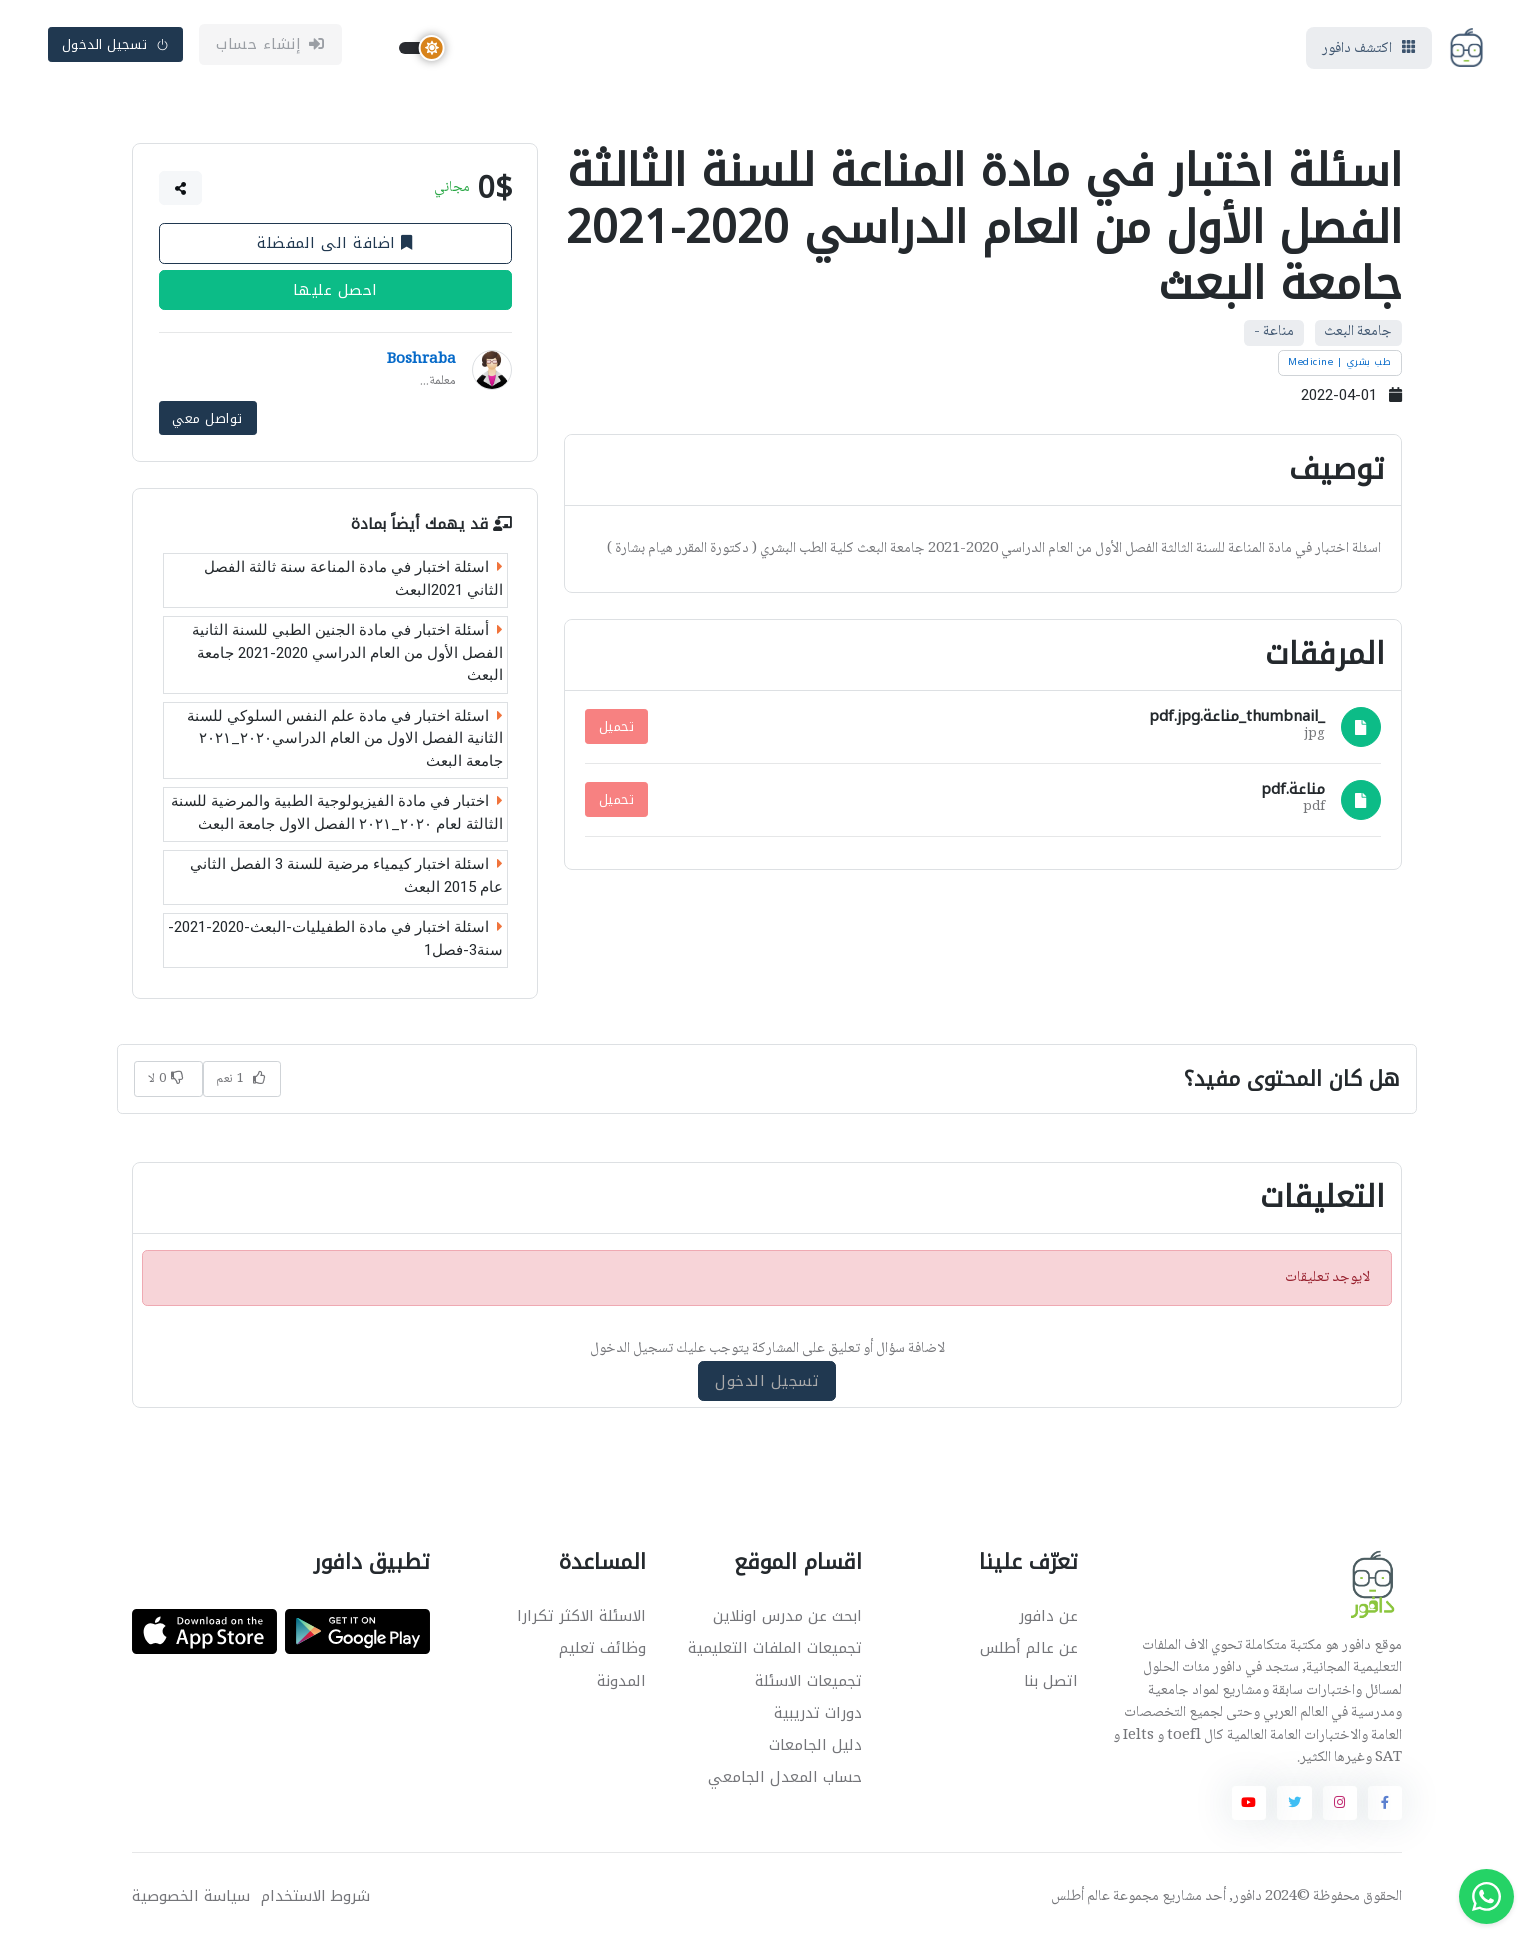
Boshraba (421, 365)
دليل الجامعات (815, 1748)
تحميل (617, 730)
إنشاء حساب (270, 47)
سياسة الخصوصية (191, 1898)
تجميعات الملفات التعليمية (775, 1651)
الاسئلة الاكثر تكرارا (581, 1619)
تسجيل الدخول (116, 46)
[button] (181, 193)
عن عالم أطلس (1029, 1651)
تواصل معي (207, 421)
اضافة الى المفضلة (335, 248)
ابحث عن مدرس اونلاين (787, 1619)
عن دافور (1048, 1619)
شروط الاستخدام (315, 1898)
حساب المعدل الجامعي (785, 1780)
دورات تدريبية (818, 1715)
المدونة (621, 1683)
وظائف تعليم (602, 1651)
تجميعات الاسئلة (808, 1683)
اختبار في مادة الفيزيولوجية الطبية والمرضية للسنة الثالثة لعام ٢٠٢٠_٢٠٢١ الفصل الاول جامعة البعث (337, 815)
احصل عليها (335, 295)
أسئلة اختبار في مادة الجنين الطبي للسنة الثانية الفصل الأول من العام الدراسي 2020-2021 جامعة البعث (347, 655)
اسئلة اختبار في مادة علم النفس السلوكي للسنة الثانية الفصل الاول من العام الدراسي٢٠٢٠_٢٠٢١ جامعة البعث (345, 741)
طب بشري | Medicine (1339, 367)
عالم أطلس (1080, 1899)
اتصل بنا (1051, 1683)
